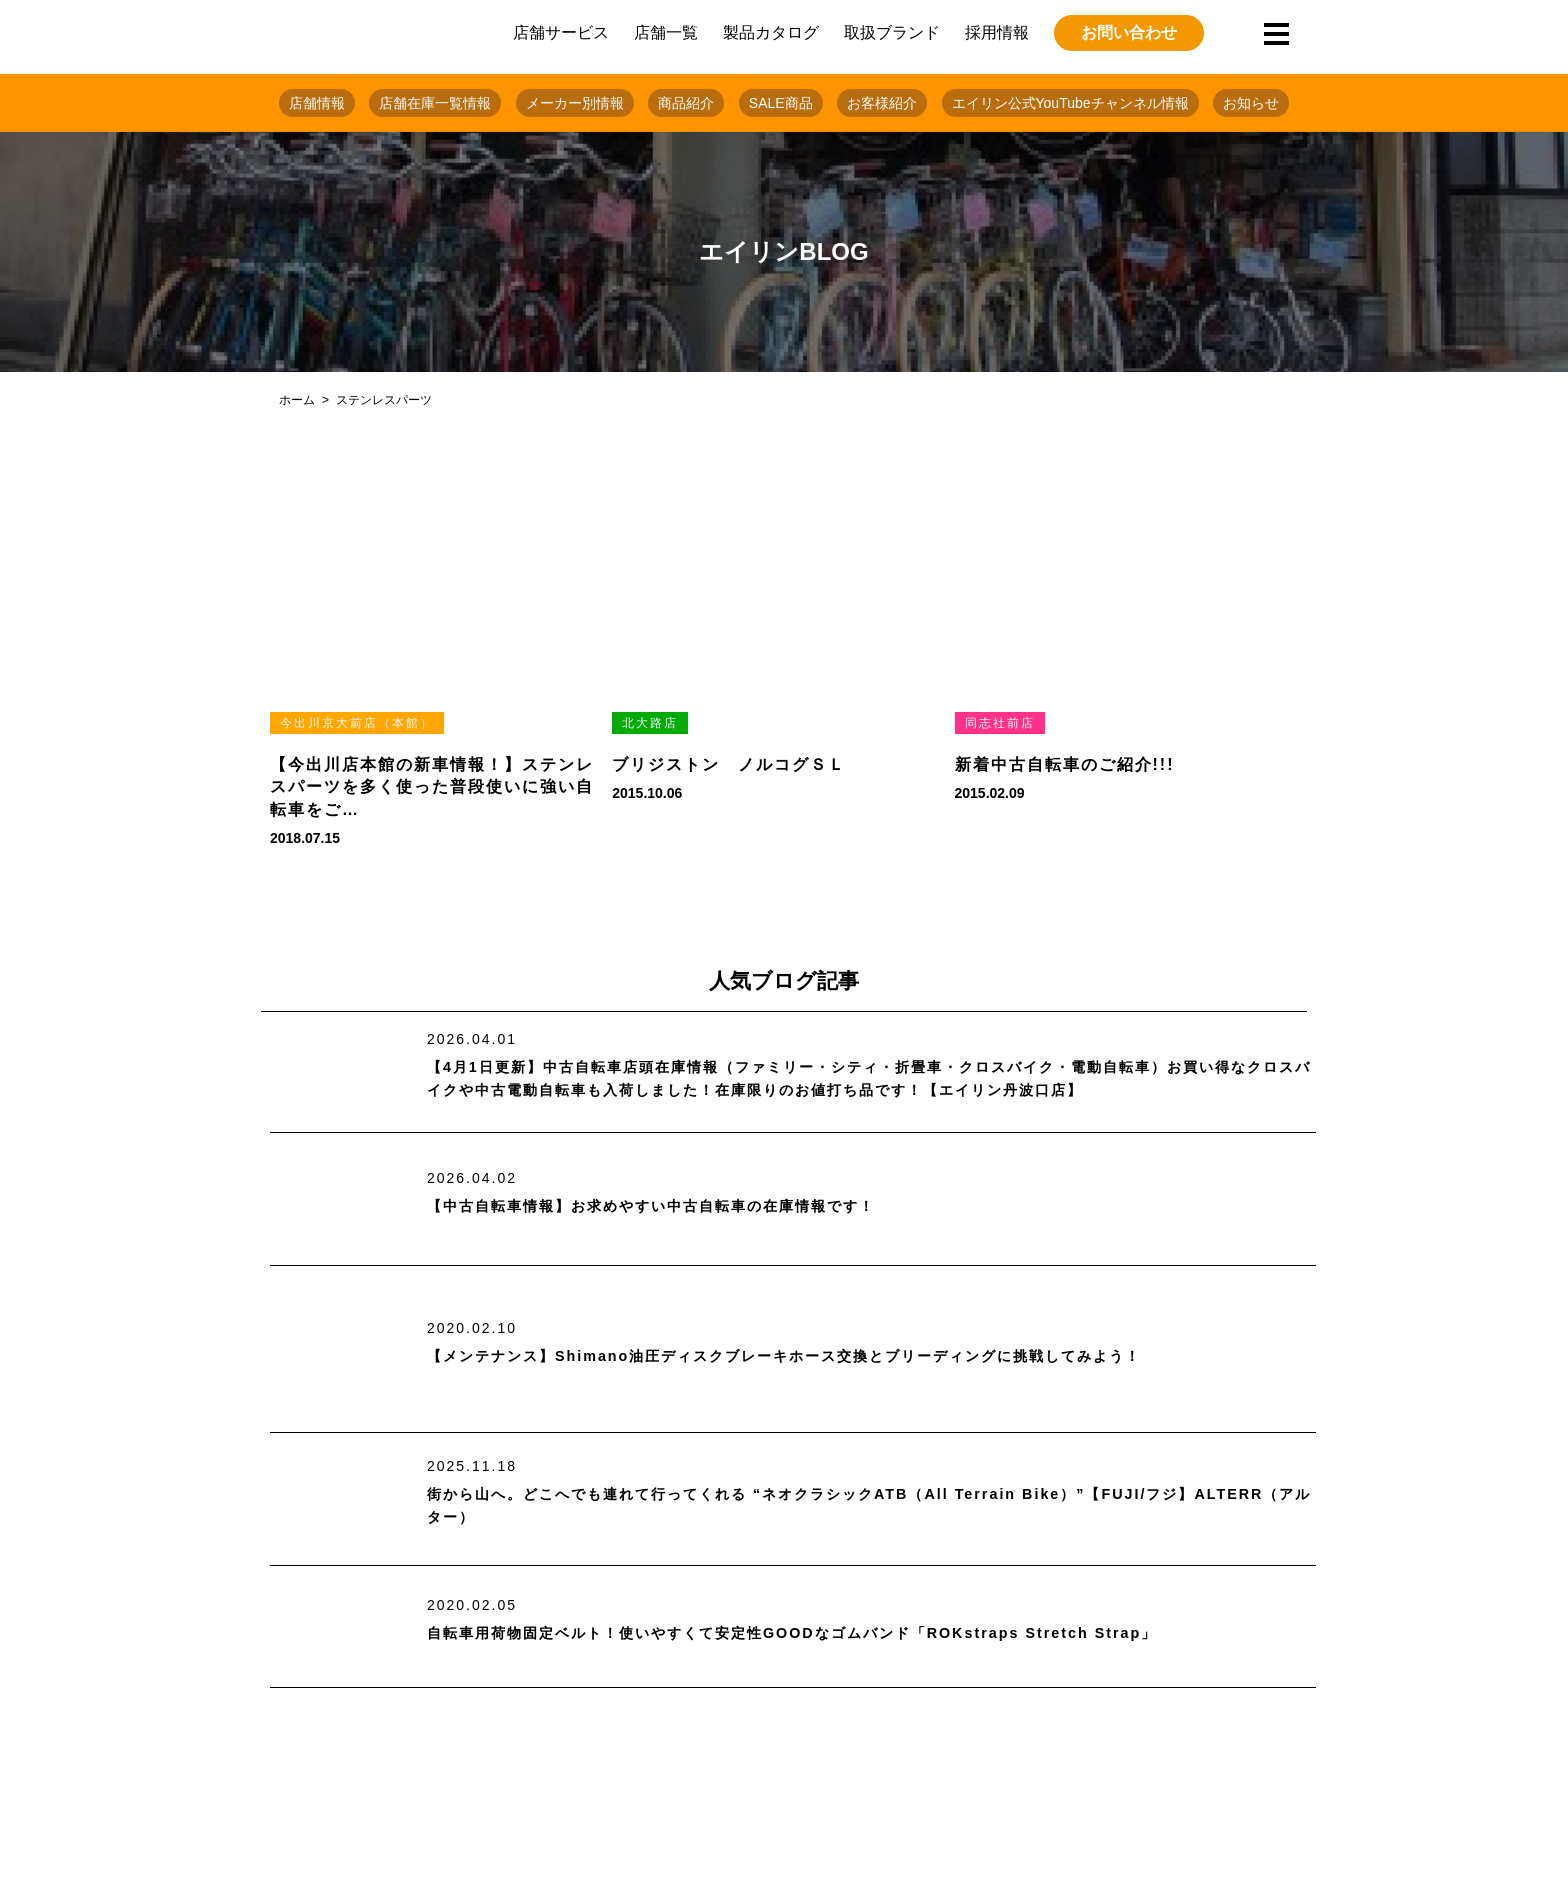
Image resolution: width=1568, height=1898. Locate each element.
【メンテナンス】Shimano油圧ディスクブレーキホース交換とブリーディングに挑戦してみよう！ (828, 1356)
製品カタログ (771, 32)
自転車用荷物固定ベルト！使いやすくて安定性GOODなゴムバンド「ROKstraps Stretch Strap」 (833, 1633)
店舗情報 (317, 103)
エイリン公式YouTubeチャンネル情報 (1070, 103)
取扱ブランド (892, 32)
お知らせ (1251, 103)
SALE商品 (781, 103)
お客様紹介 (882, 103)
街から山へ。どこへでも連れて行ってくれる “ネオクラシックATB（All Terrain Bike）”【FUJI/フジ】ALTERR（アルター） (854, 1506)
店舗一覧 (666, 32)
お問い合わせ (1129, 32)
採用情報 (997, 32)
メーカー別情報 (575, 103)
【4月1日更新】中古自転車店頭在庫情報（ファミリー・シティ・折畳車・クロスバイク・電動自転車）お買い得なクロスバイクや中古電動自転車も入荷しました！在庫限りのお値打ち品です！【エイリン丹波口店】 (870, 1079)
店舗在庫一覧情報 (435, 103)
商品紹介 (686, 103)
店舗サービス (561, 32)
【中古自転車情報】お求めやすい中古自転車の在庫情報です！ (679, 1206)
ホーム (297, 400)
